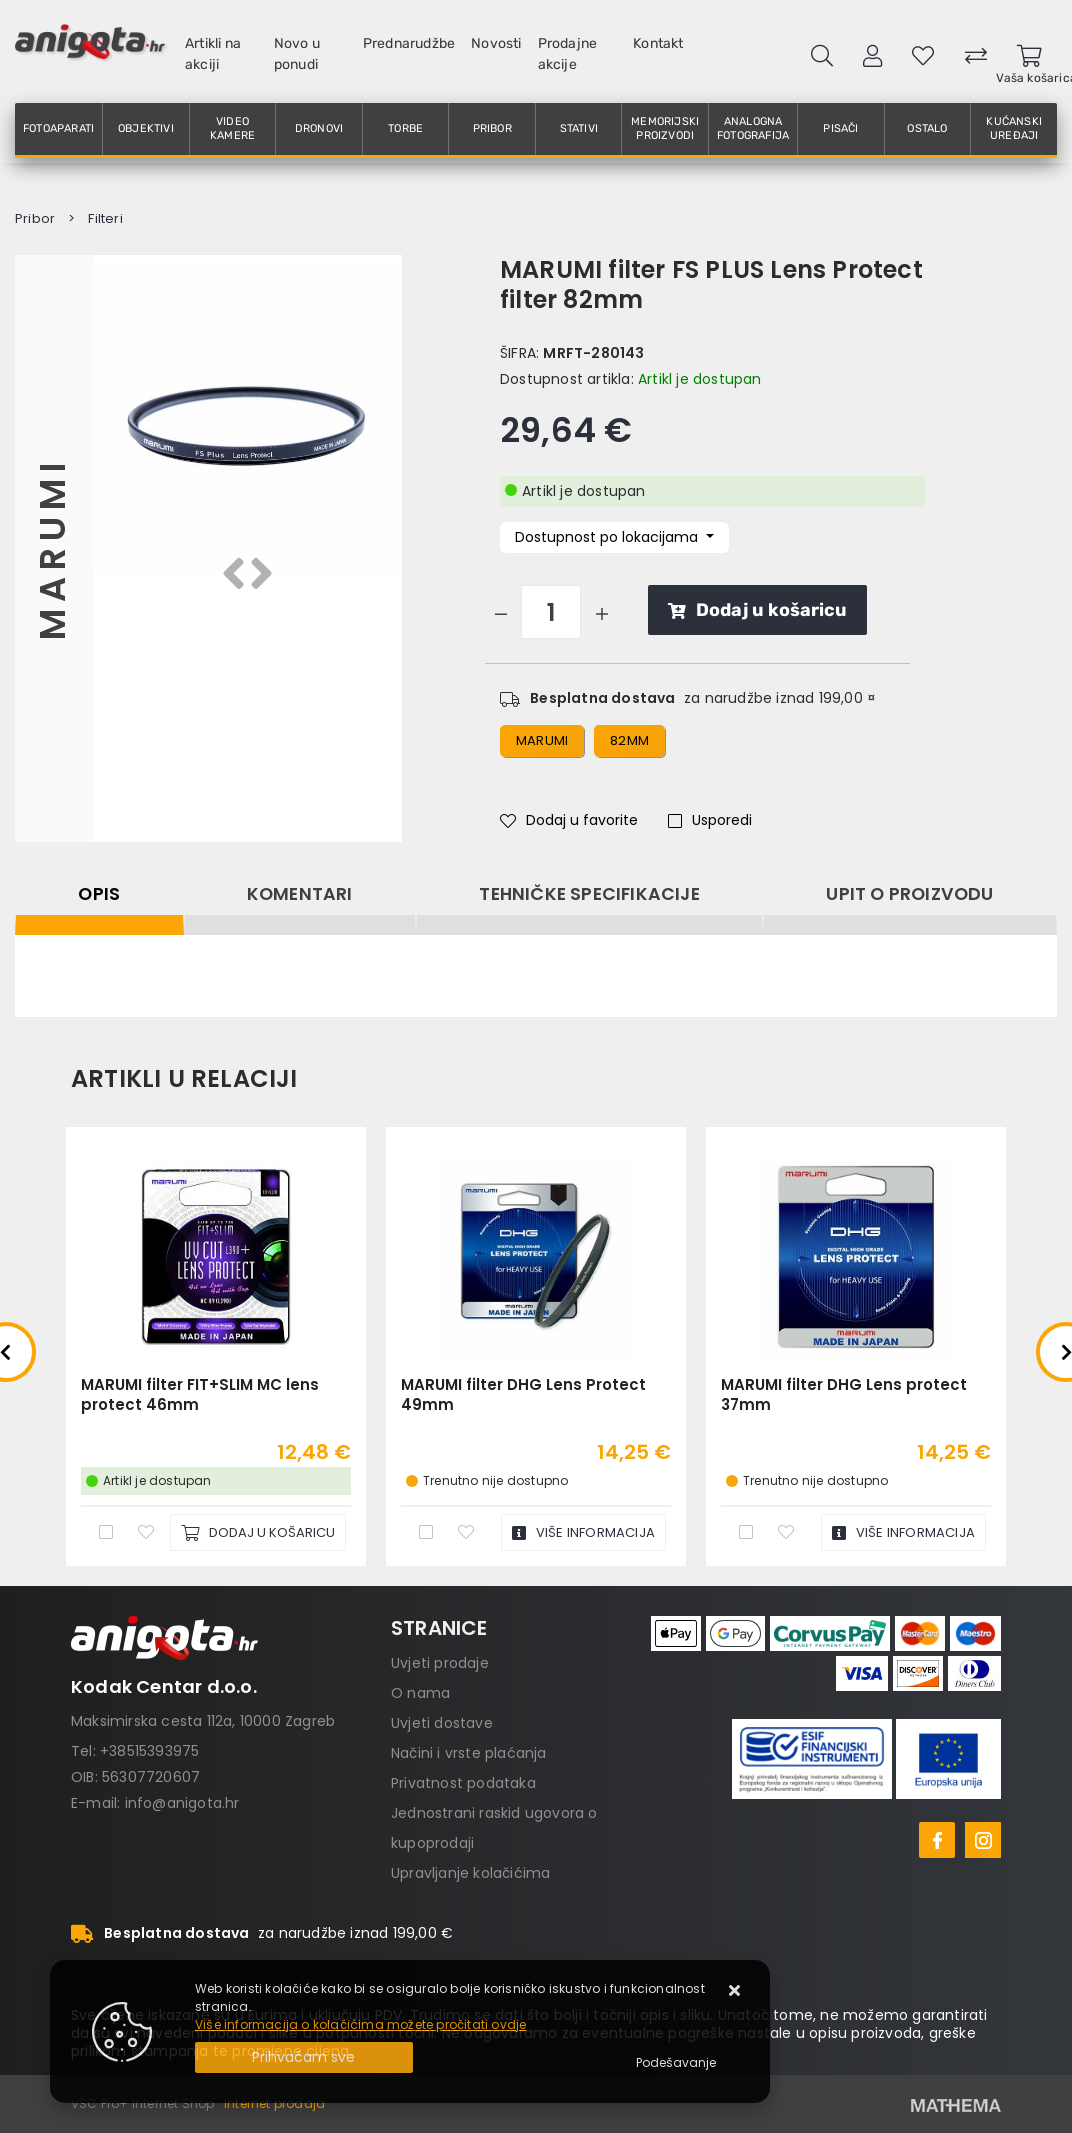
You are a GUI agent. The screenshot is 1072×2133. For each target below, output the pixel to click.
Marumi (53, 548)
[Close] (304, 2057)
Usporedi (710, 820)
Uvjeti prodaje (440, 1663)
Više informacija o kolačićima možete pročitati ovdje (360, 2024)
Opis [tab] (99, 894)
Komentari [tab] (300, 894)
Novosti (496, 43)
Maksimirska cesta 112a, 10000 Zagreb (203, 1721)
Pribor (492, 128)
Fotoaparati (58, 128)
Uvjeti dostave (442, 1723)
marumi (542, 740)
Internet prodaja (274, 2103)
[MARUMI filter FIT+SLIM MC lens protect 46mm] (258, 1532)
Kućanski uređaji (1014, 128)
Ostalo (927, 128)
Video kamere (232, 128)
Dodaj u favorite (569, 820)
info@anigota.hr (182, 1803)
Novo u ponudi (297, 54)
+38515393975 (149, 1751)
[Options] (676, 2063)
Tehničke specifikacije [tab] (589, 894)
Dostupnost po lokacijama (608, 537)
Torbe (405, 128)
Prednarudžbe (409, 43)
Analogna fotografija (753, 128)
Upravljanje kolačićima (470, 1873)
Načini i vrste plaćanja (469, 1753)
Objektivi (146, 128)
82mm (629, 740)
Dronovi (319, 128)
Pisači (840, 128)
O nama (420, 1693)
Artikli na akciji (213, 54)
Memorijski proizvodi (665, 128)
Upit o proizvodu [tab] (909, 894)
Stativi (579, 128)
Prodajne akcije (568, 54)
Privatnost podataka (463, 1783)
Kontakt (658, 43)
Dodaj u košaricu (757, 610)
